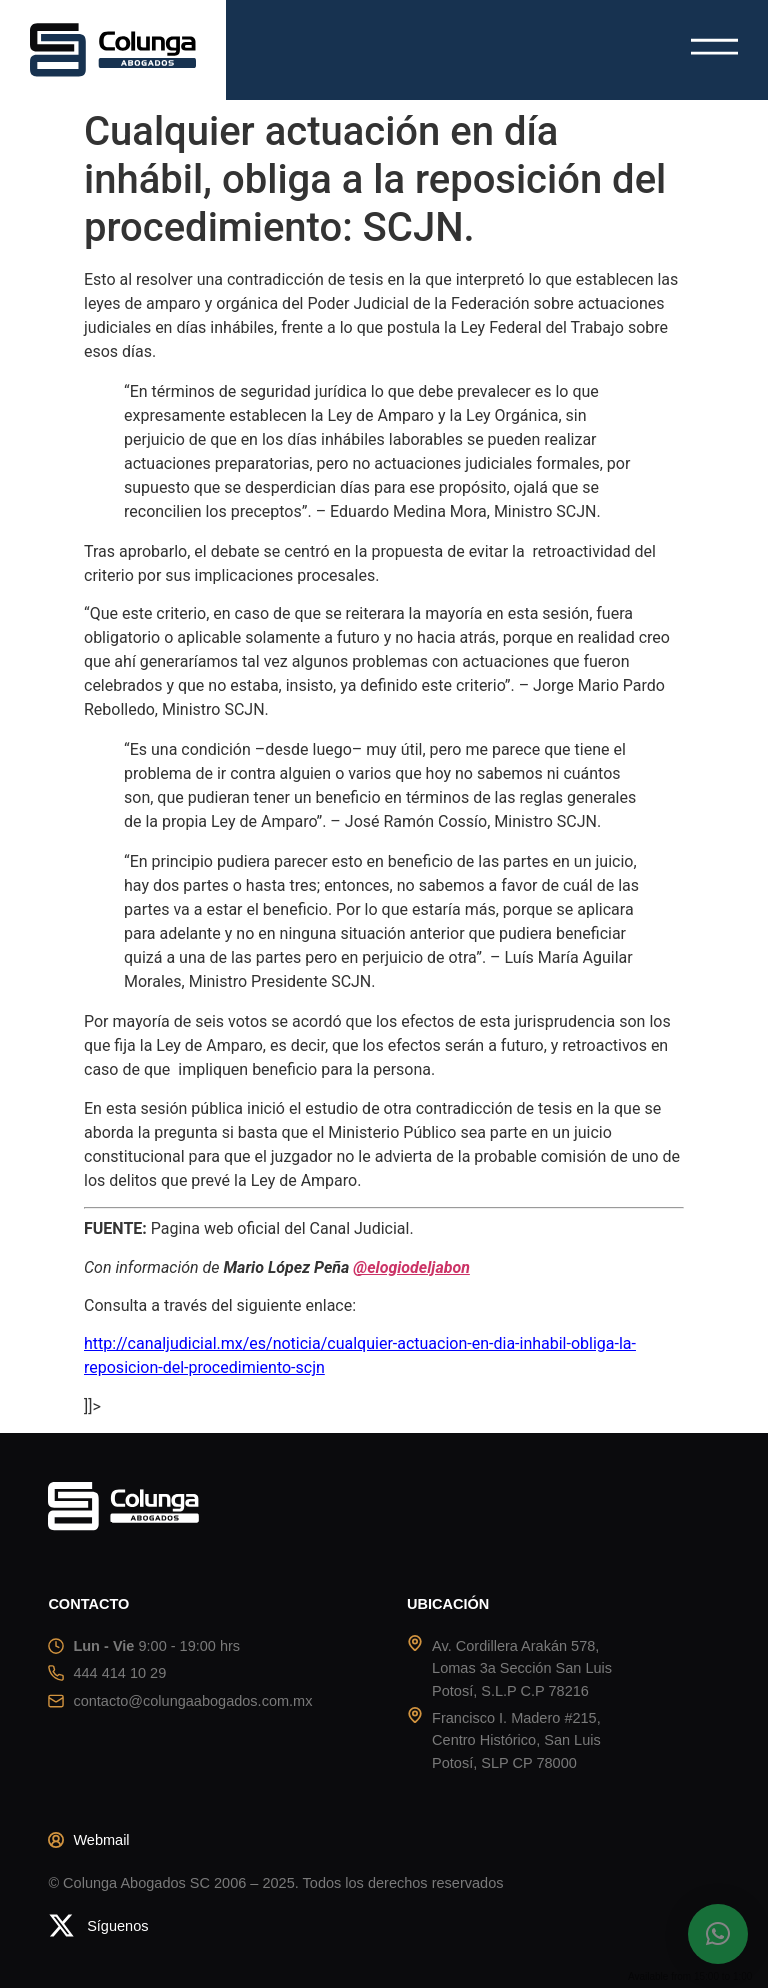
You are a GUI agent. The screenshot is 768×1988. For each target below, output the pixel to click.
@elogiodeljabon (411, 1267)
